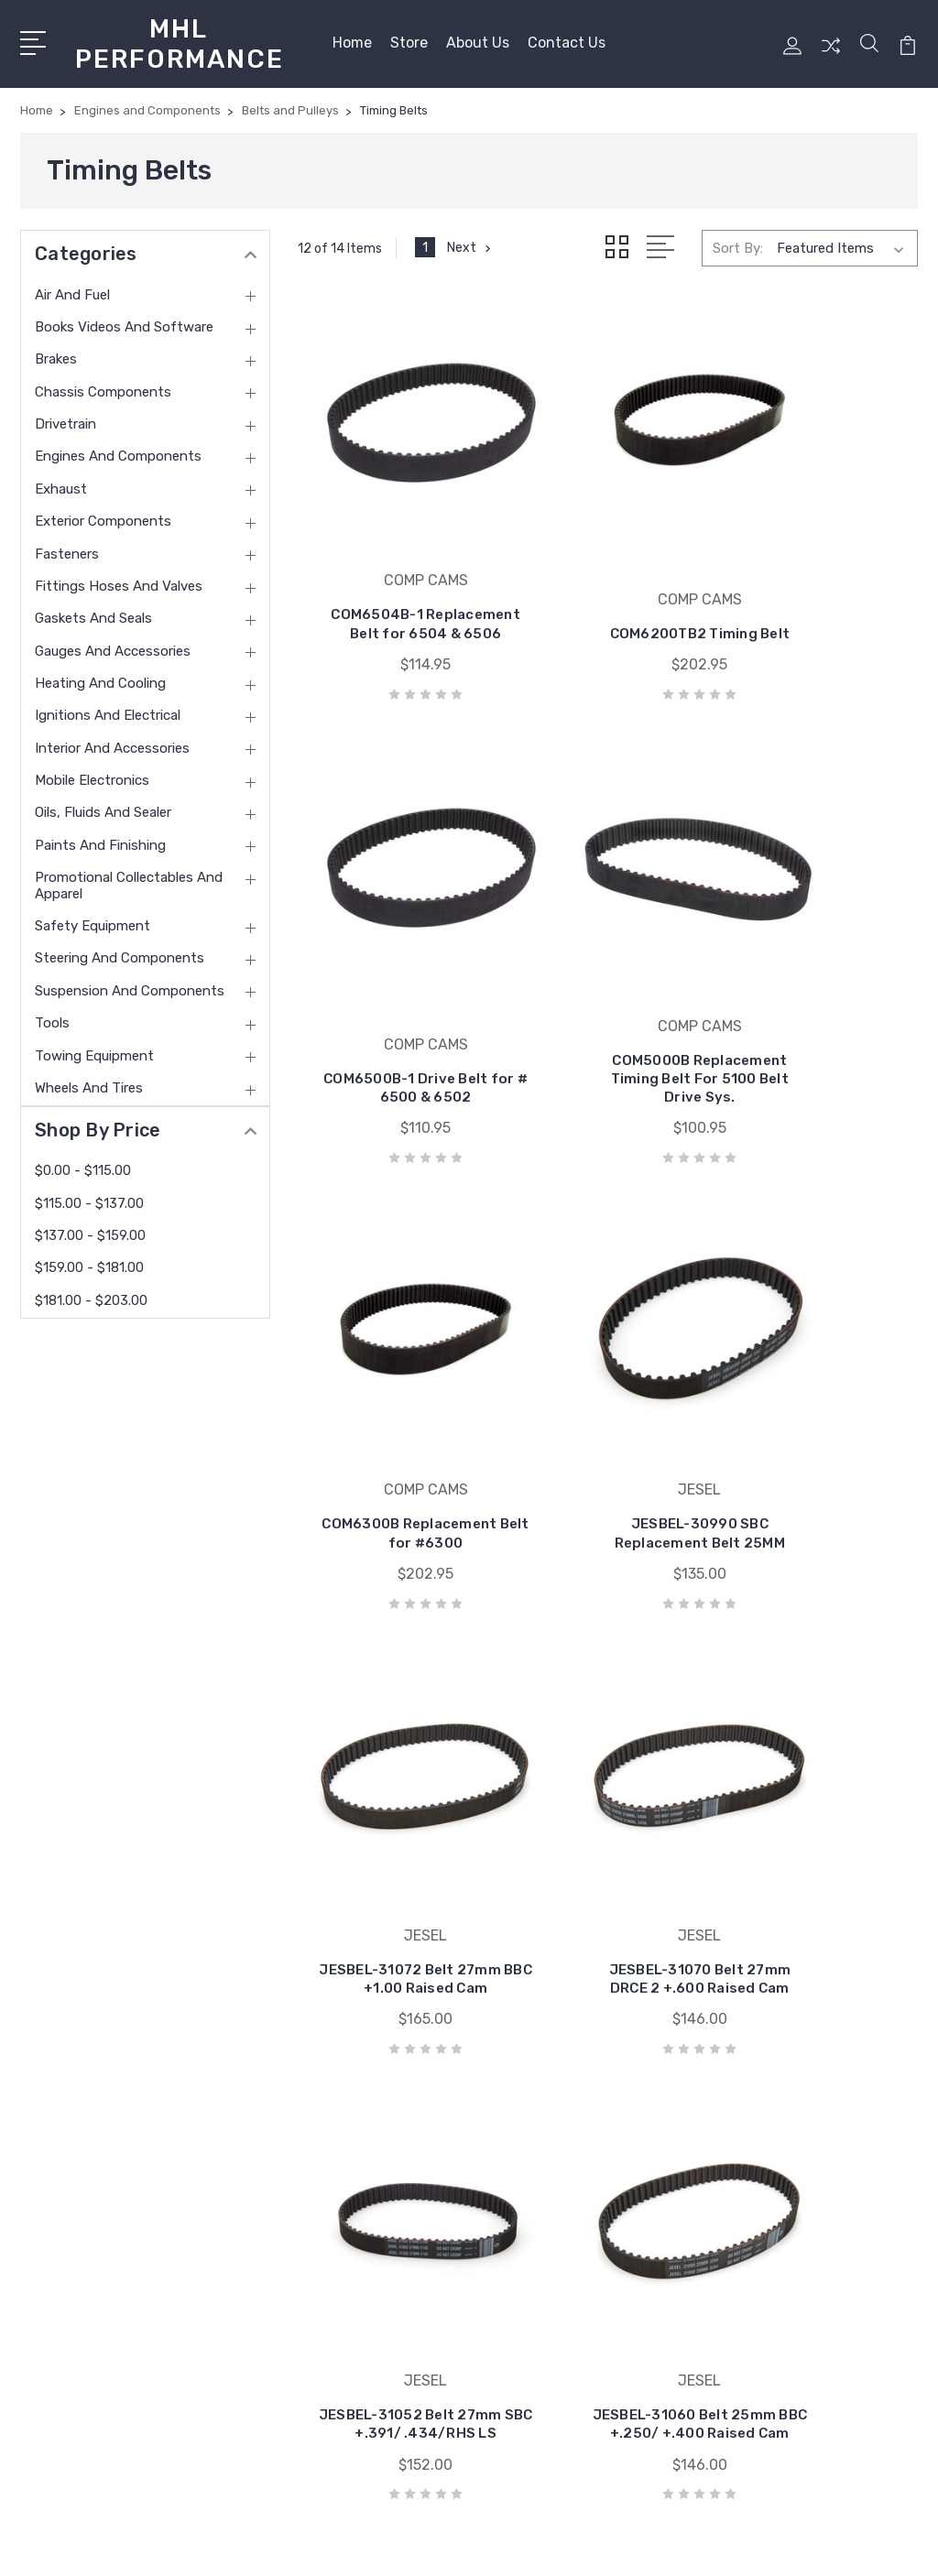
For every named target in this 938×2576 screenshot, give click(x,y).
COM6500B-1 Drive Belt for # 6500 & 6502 (820, 563)
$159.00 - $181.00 (89, 1259)
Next (471, 239)
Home (352, 39)
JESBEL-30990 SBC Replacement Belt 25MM (820, 983)
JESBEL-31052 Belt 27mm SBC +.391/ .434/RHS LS (820, 1385)
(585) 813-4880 (97, 2134)
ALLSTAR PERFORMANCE (574, 2096)
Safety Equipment (92, 916)
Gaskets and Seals (93, 609)
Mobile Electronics (92, 771)
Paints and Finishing (100, 836)
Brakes (56, 350)
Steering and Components (119, 949)
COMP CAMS (532, 2206)
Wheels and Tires (89, 1079)
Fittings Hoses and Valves (118, 577)
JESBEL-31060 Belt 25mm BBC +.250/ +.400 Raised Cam (395, 1788)
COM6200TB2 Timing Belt (607, 572)
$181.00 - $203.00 (91, 1291)
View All (517, 2261)
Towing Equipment (94, 1046)
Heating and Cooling (100, 674)
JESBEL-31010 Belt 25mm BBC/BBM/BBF (820, 1788)
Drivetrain (65, 415)
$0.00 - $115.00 (83, 1161)
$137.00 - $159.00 (90, 1226)
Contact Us (566, 39)
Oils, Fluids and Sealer (103, 804)
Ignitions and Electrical (107, 707)
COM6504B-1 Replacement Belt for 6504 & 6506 (395, 563)
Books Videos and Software (124, 318)
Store (409, 39)
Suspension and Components (129, 981)
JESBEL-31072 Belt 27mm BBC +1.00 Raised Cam (394, 1385)
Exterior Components (103, 512)
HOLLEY (518, 2233)
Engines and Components (118, 448)
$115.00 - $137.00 (89, 1194)
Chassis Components (103, 383)
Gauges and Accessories (113, 642)
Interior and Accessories (112, 739)
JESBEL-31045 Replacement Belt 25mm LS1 (607, 1788)
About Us (477, 39)
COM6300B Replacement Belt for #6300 (607, 983)
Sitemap (219, 2544)
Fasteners (67, 545)
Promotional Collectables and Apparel (129, 876)
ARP (505, 2123)
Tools (52, 1013)
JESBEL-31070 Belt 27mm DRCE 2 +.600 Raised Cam (607, 1385)
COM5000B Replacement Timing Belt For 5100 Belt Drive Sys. (395, 974)
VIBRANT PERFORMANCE (573, 2151)
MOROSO (520, 2178)
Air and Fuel (72, 285)
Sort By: (738, 240)
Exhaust (61, 480)
